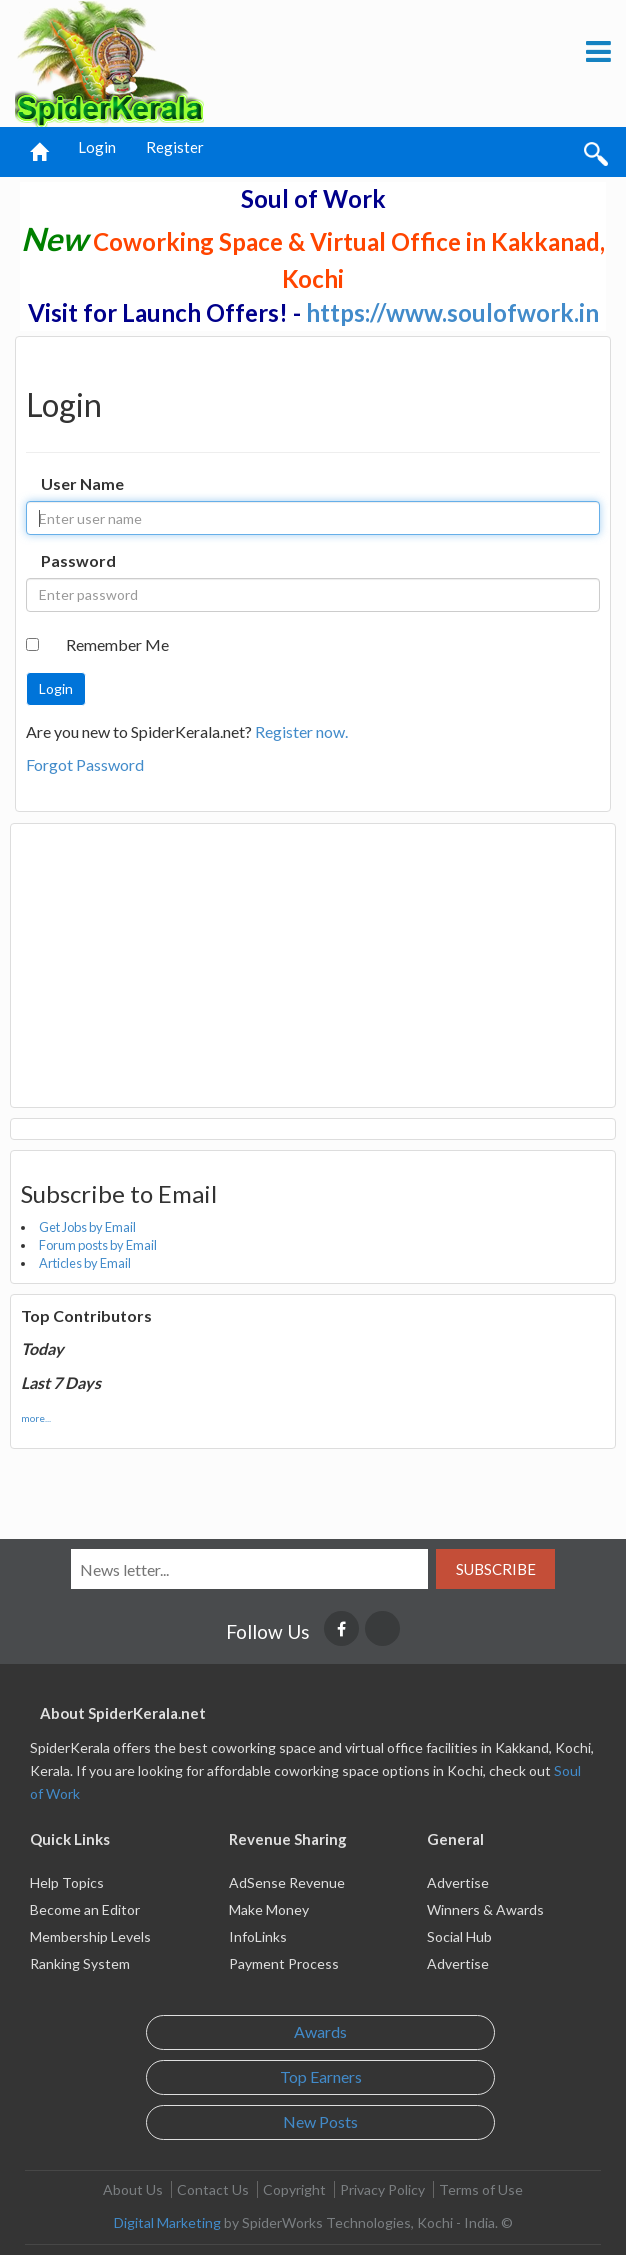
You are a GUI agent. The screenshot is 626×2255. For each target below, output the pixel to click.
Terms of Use (481, 2189)
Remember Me (117, 644)
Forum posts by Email (98, 1245)
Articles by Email (85, 1263)
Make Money (269, 1909)
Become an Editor (85, 1909)
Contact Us (213, 2189)
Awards (320, 2031)
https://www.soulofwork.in (452, 312)
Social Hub (459, 1936)
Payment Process (284, 1963)
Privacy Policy (382, 2189)
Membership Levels (90, 1936)
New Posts (320, 2121)
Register (175, 147)
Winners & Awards (485, 1909)
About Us (133, 2189)
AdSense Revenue (287, 1882)
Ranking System (80, 1963)
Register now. (301, 731)
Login (97, 147)
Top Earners (321, 2076)
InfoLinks (258, 1936)
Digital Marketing (167, 2222)
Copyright (294, 2189)
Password (78, 560)
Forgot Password (85, 764)
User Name (82, 483)
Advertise (458, 1882)
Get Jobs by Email (87, 1227)
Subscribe (496, 1569)
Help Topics (67, 1882)
